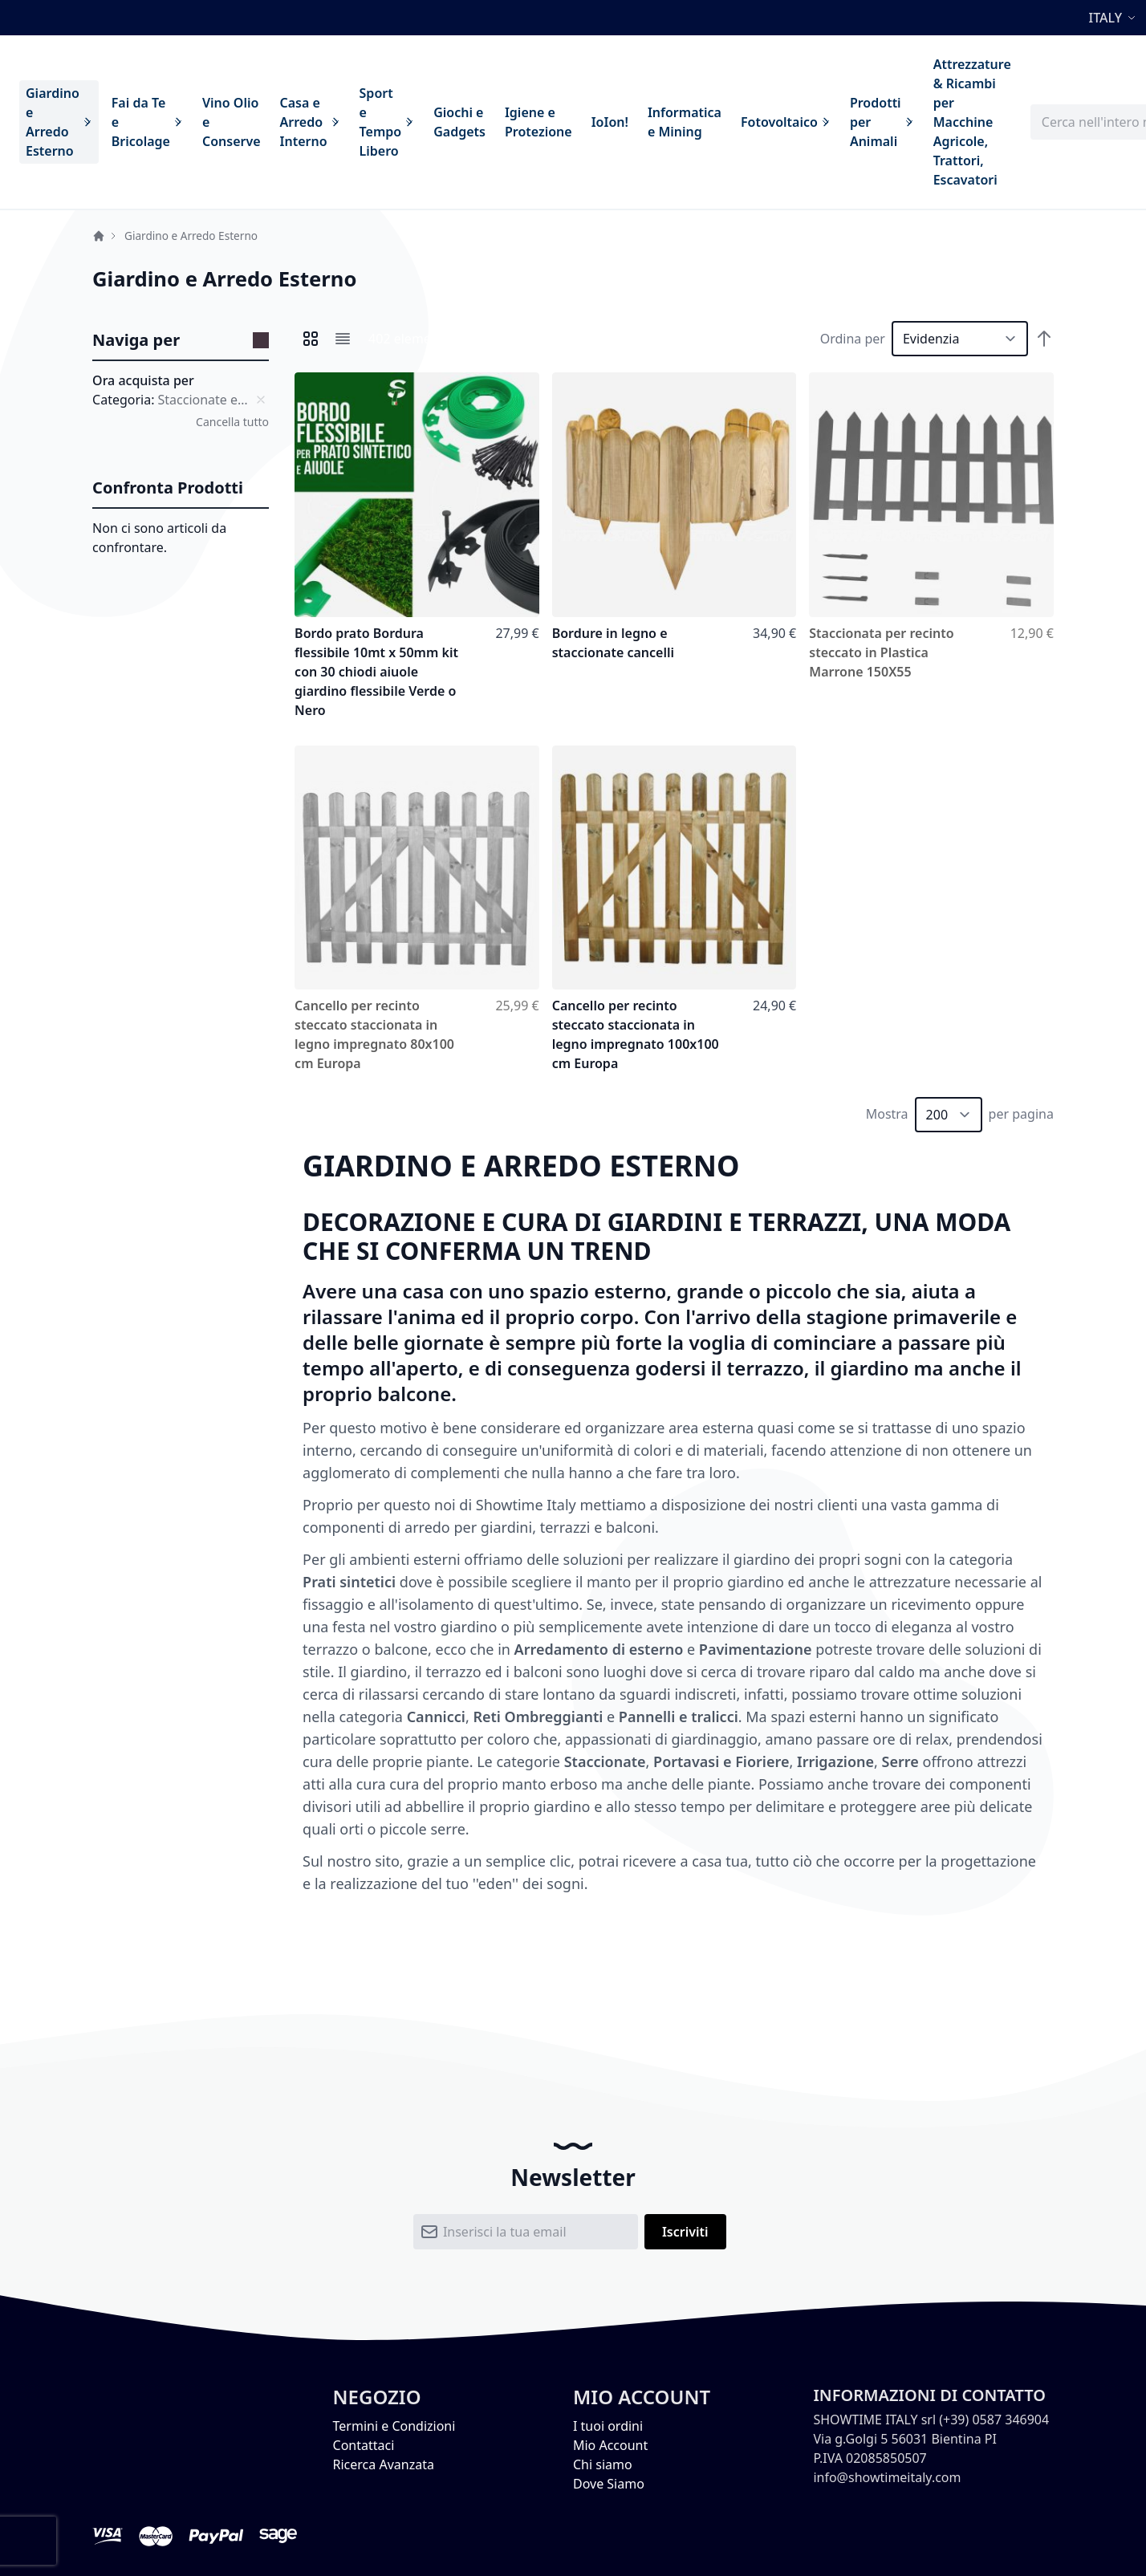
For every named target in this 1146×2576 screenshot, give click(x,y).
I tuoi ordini (608, 2426)
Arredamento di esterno (599, 1649)
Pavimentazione (755, 1649)
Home (98, 236)
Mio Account (610, 2445)
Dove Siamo (608, 2484)
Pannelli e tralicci (678, 1716)
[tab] (180, 341)
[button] (1114, 17)
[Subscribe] (685, 2231)
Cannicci (436, 1716)
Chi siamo (602, 2464)
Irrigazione (835, 1761)
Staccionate (605, 1761)
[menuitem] (59, 122)
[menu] (518, 122)
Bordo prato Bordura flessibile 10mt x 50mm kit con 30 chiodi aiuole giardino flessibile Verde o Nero (376, 671)
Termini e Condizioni (394, 2426)
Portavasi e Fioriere (721, 1761)
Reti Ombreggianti (538, 1716)
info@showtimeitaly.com (887, 2477)
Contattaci (364, 2445)
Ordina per (852, 338)
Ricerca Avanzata (383, 2464)
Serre (900, 1761)
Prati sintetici (349, 1581)
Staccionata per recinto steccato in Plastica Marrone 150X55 (881, 652)
